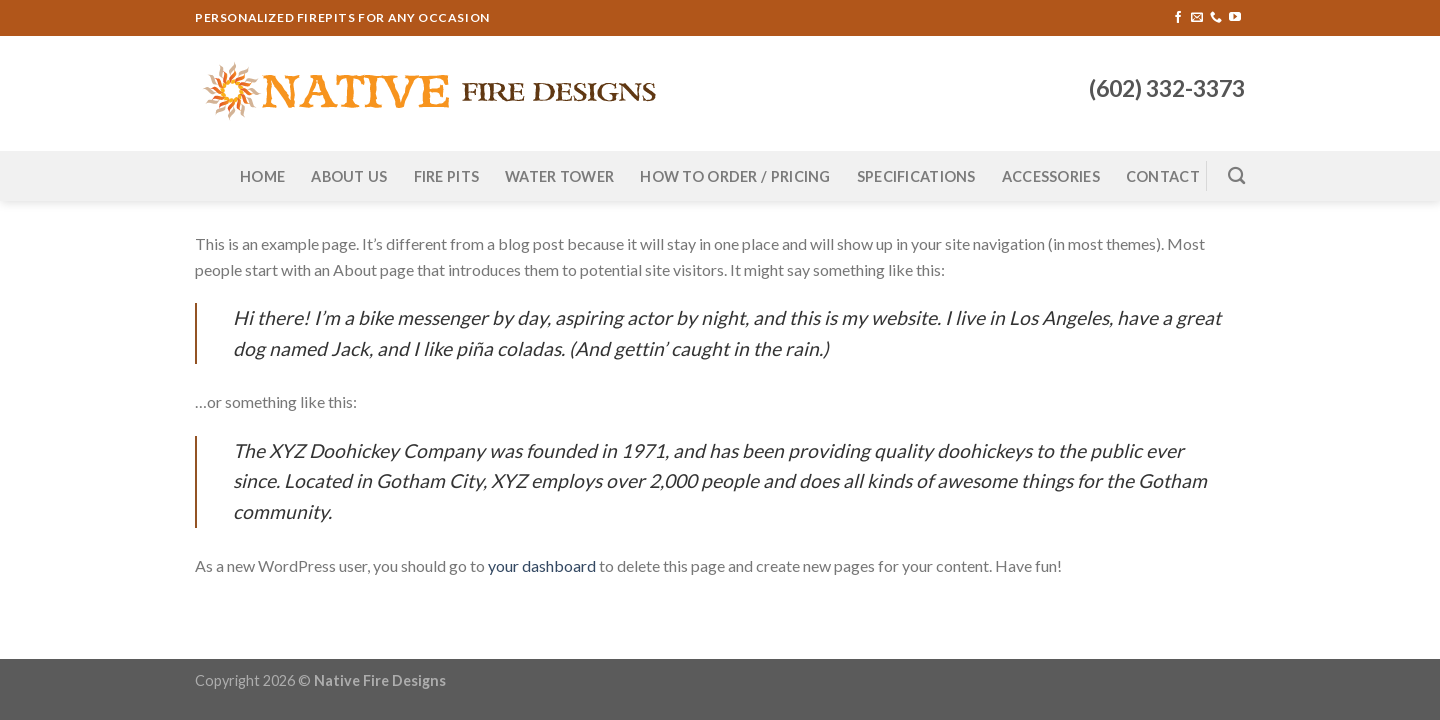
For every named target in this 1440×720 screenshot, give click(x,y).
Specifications (916, 176)
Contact (1163, 176)
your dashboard (542, 565)
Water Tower (559, 176)
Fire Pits (447, 176)
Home (262, 176)
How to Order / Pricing (735, 176)
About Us (349, 176)
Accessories (1051, 176)
